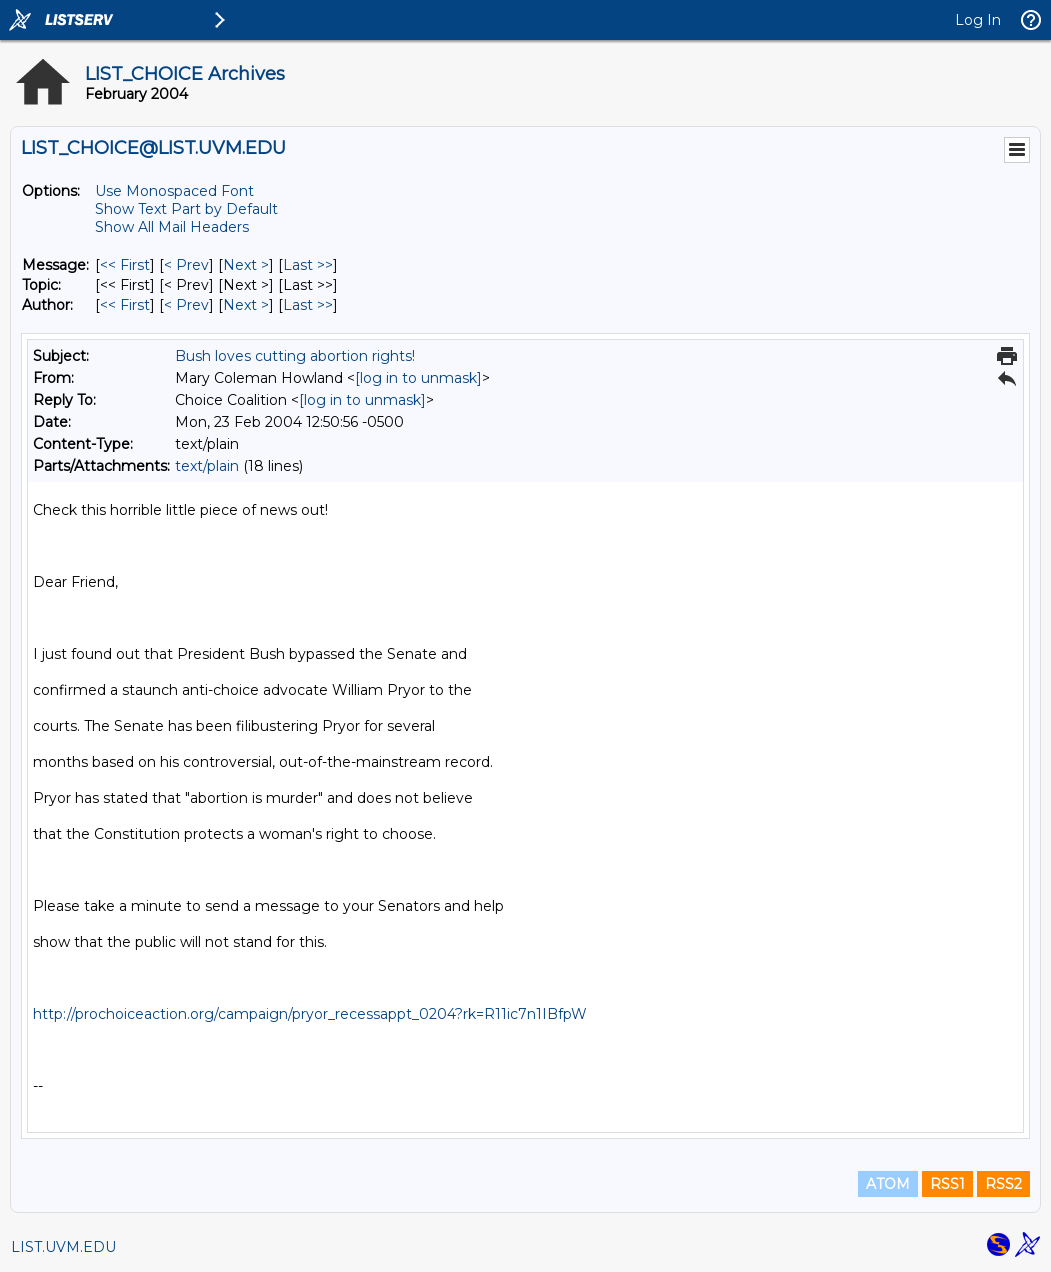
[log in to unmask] (418, 378)
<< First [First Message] (125, 265)
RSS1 (947, 1184)
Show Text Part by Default (186, 209)
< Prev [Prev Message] (186, 265)
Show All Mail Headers (172, 227)
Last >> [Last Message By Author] (308, 305)
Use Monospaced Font (174, 191)
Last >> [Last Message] (308, 265)
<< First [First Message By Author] (125, 305)
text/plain (207, 466)
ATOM (888, 1184)
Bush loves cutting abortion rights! (295, 356)
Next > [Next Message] (246, 265)
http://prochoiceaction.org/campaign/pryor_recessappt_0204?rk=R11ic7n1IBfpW (310, 1014)
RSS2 (1003, 1184)
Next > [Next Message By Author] (246, 305)
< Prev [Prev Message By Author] (186, 305)
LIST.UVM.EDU (63, 1247)
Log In (978, 20)
